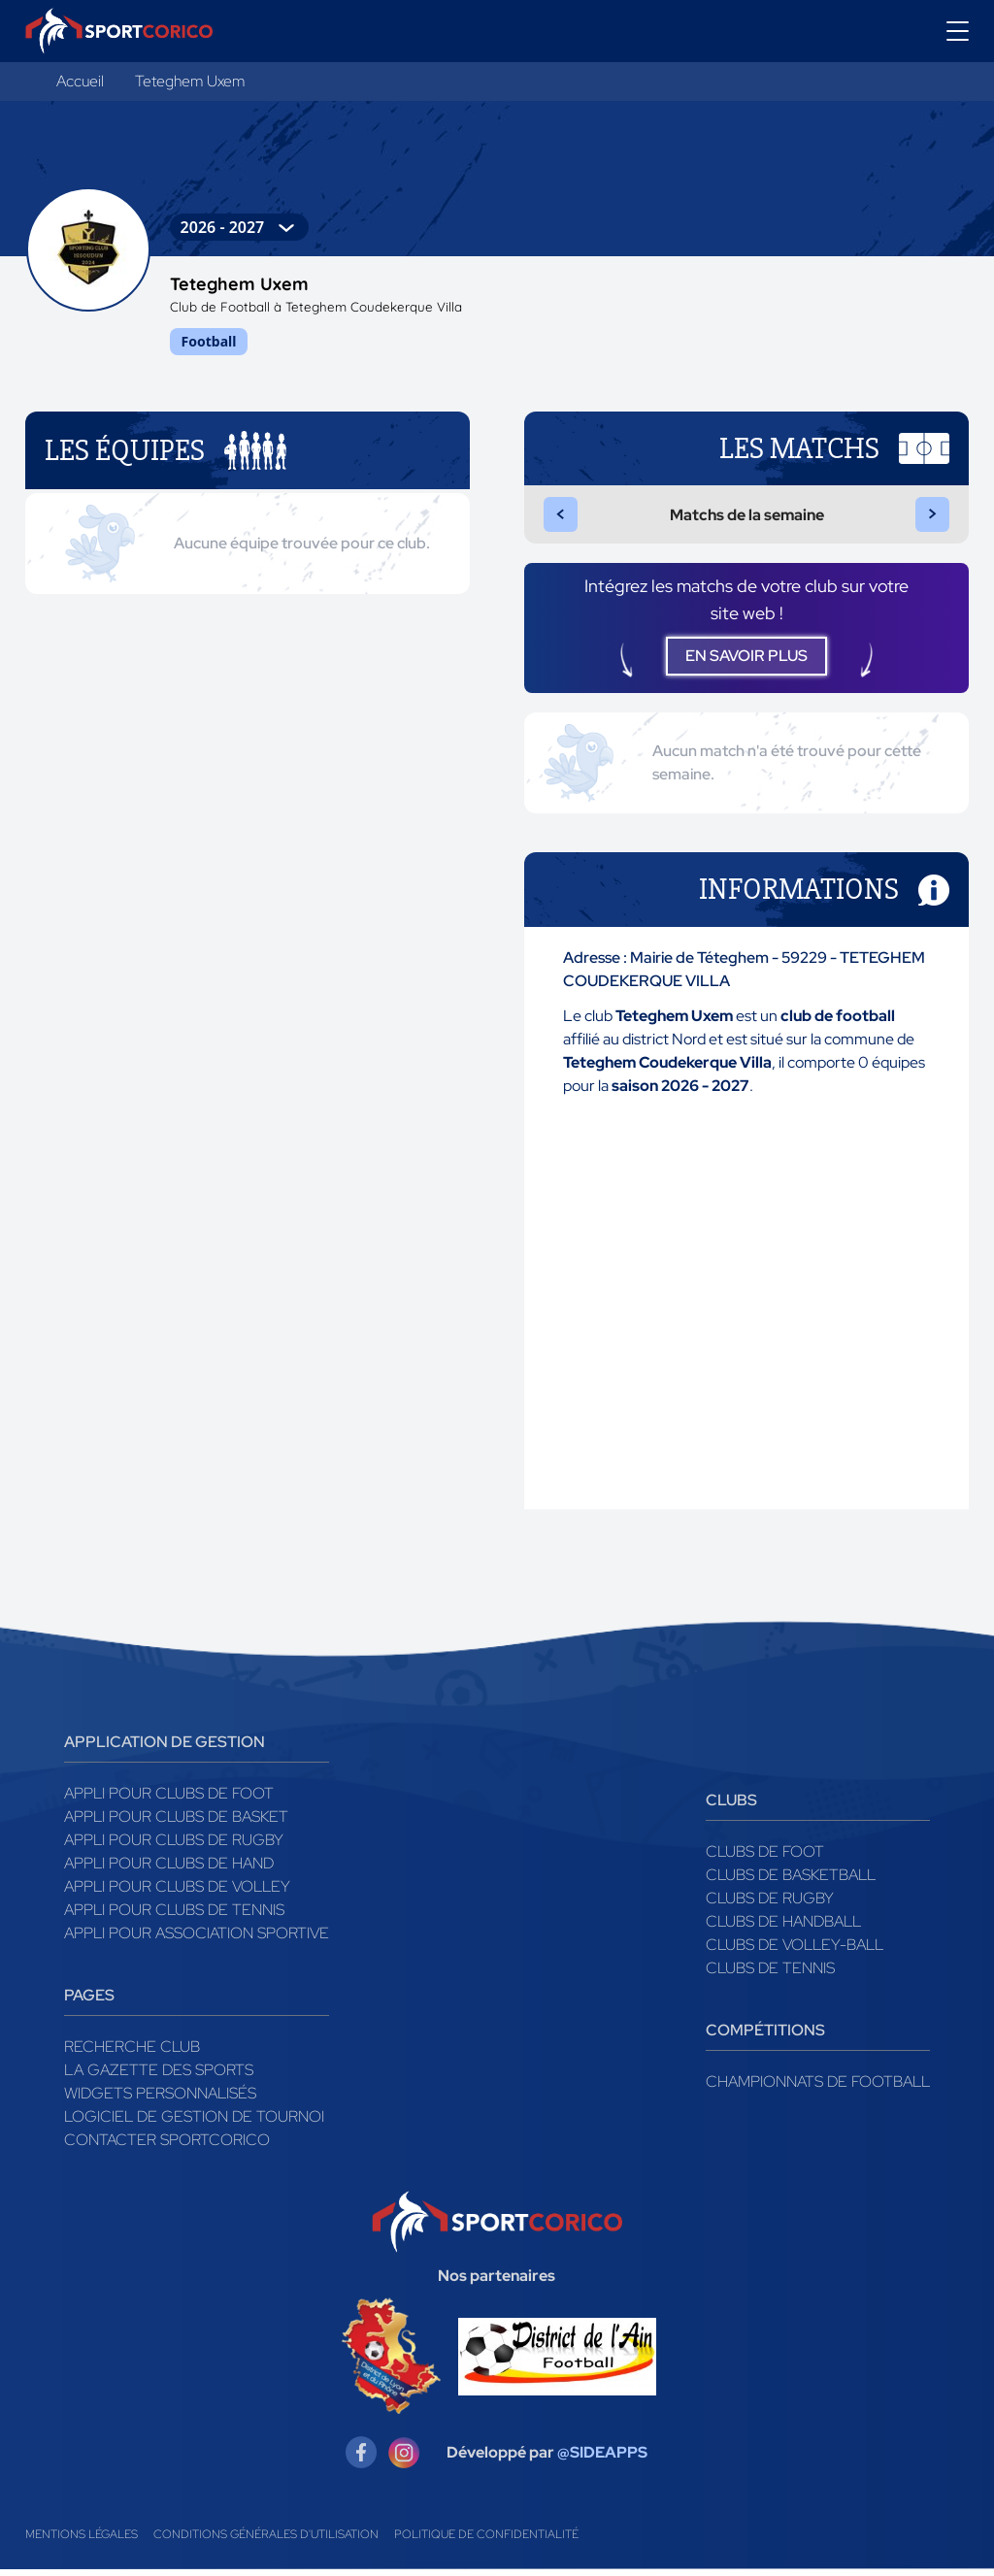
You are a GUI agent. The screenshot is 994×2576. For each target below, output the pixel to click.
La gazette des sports (158, 2076)
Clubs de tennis (770, 1975)
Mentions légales (81, 2541)
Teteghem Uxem (190, 81)
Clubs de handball (783, 1928)
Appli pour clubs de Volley (177, 1893)
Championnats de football (818, 2088)
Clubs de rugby (770, 1905)
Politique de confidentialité (486, 2541)
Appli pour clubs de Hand (169, 1870)
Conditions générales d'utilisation (266, 2541)
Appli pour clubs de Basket (176, 1823)
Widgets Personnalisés (160, 2100)
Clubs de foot (765, 1858)
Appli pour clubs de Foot (169, 1800)
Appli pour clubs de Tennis (174, 1916)
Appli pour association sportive (196, 1940)
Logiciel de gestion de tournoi (194, 2123)
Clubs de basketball (791, 1881)
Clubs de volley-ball (794, 1951)
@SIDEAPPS (602, 2459)
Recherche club (132, 2053)
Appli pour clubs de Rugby (173, 1846)
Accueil (80, 81)
